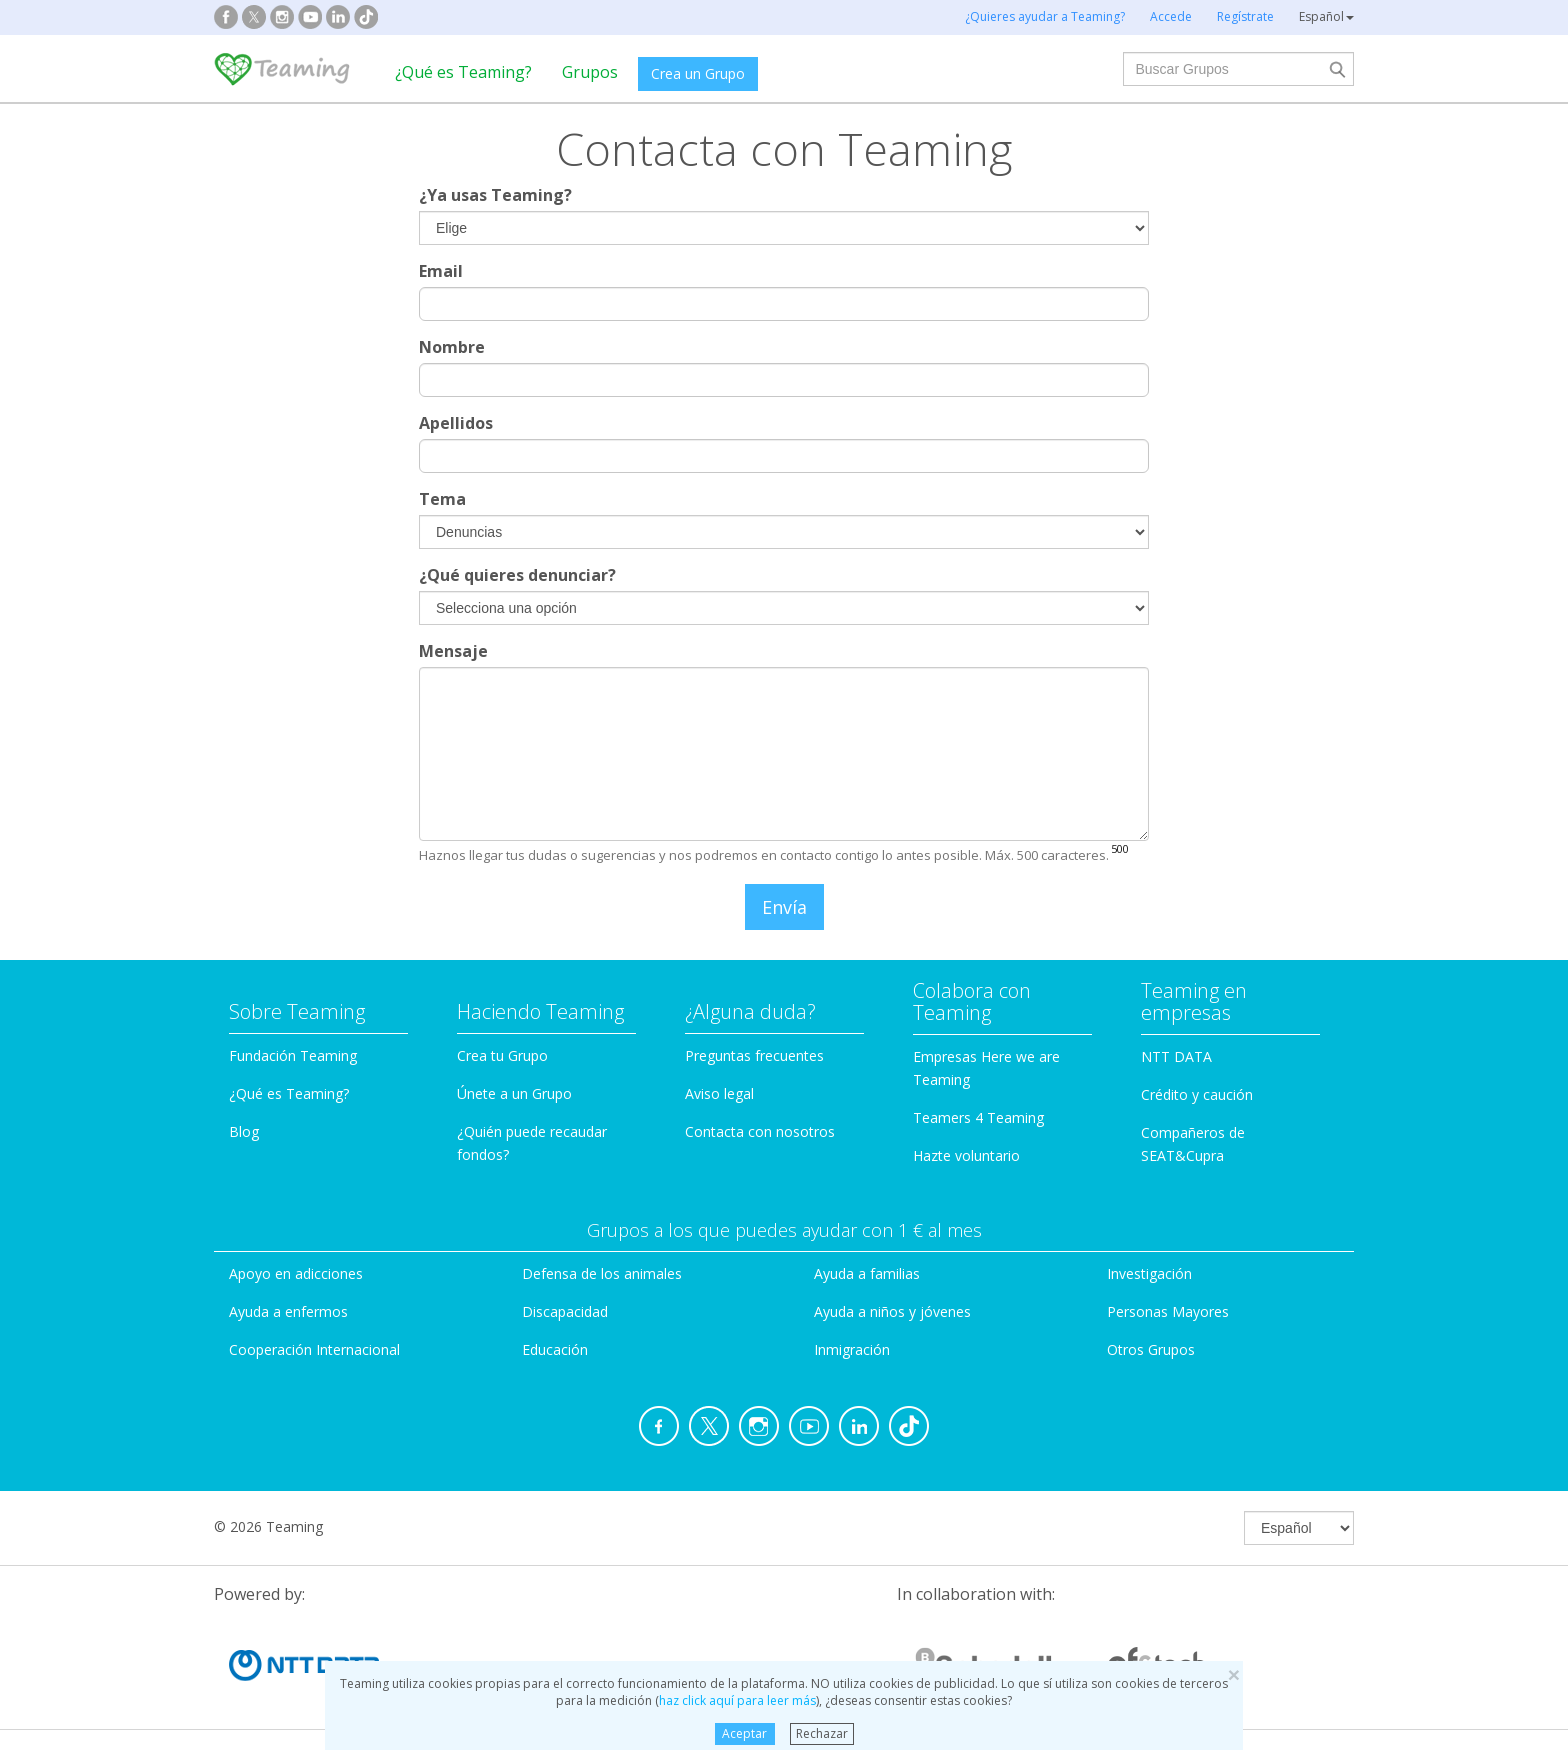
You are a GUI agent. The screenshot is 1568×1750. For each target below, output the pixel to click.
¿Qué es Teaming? (463, 72)
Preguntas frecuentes (754, 1055)
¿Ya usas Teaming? (495, 195)
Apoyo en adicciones (296, 1273)
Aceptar (744, 1733)
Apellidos (456, 423)
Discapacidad (565, 1311)
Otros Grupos (1151, 1349)
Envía (784, 907)
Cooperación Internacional (314, 1349)
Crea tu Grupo (502, 1055)
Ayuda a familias (867, 1273)
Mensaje (453, 651)
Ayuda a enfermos (288, 1311)
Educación (555, 1349)
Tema (442, 499)
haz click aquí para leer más (737, 1700)
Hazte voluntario (966, 1155)
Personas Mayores (1168, 1311)
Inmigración (852, 1349)
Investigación (1149, 1273)
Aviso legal (719, 1093)
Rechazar (822, 1733)
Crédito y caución (1197, 1094)
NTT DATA (1176, 1056)
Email (441, 271)
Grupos (590, 72)
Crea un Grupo (698, 73)
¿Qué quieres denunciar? (517, 575)
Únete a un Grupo (514, 1093)
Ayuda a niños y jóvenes (892, 1311)
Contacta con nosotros (760, 1131)
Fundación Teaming (293, 1055)
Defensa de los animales (602, 1273)
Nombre (452, 347)
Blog (244, 1131)
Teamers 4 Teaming (978, 1117)
